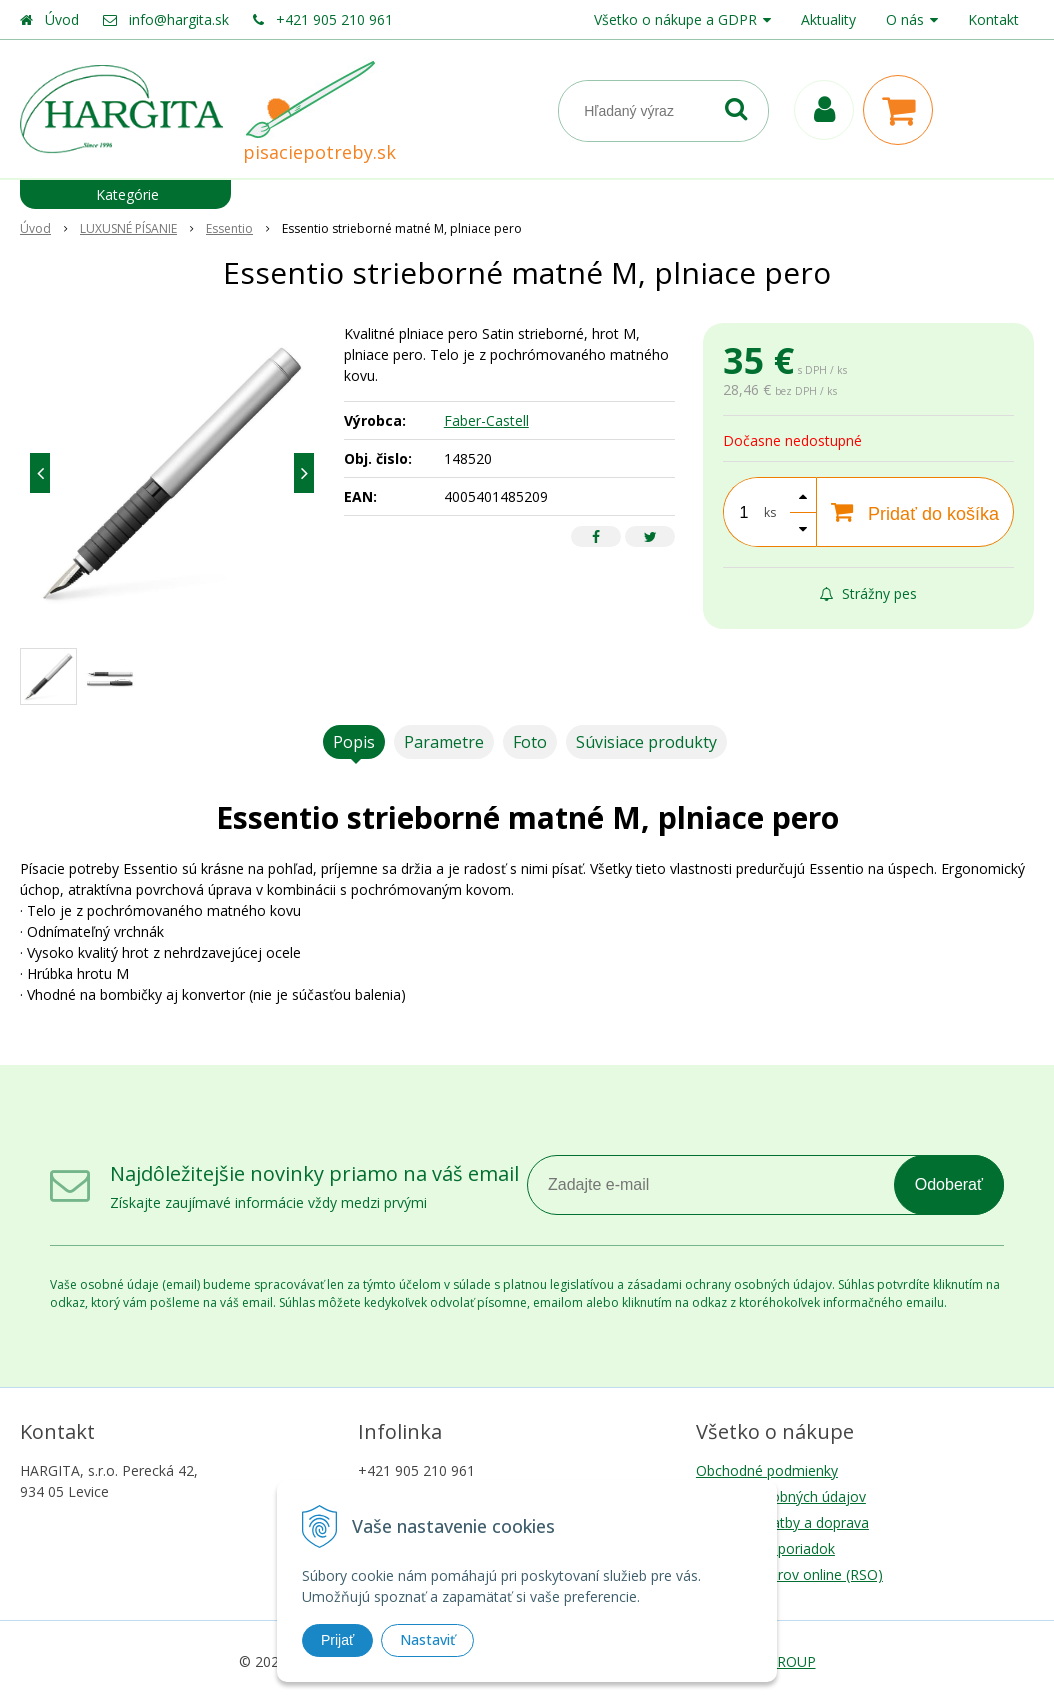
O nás (905, 19)
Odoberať (949, 1184)
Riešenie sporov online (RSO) (789, 1574)
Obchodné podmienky (767, 1470)
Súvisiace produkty (646, 742)
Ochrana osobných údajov (781, 1496)
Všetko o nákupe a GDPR (675, 19)
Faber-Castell (486, 420)
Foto (530, 742)
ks (770, 512)
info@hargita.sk (179, 19)
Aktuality (828, 19)
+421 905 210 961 (334, 19)
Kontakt (993, 19)
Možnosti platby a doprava (782, 1522)
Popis (354, 742)
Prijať (337, 1640)
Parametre (444, 742)
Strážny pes (868, 593)
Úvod (62, 19)
